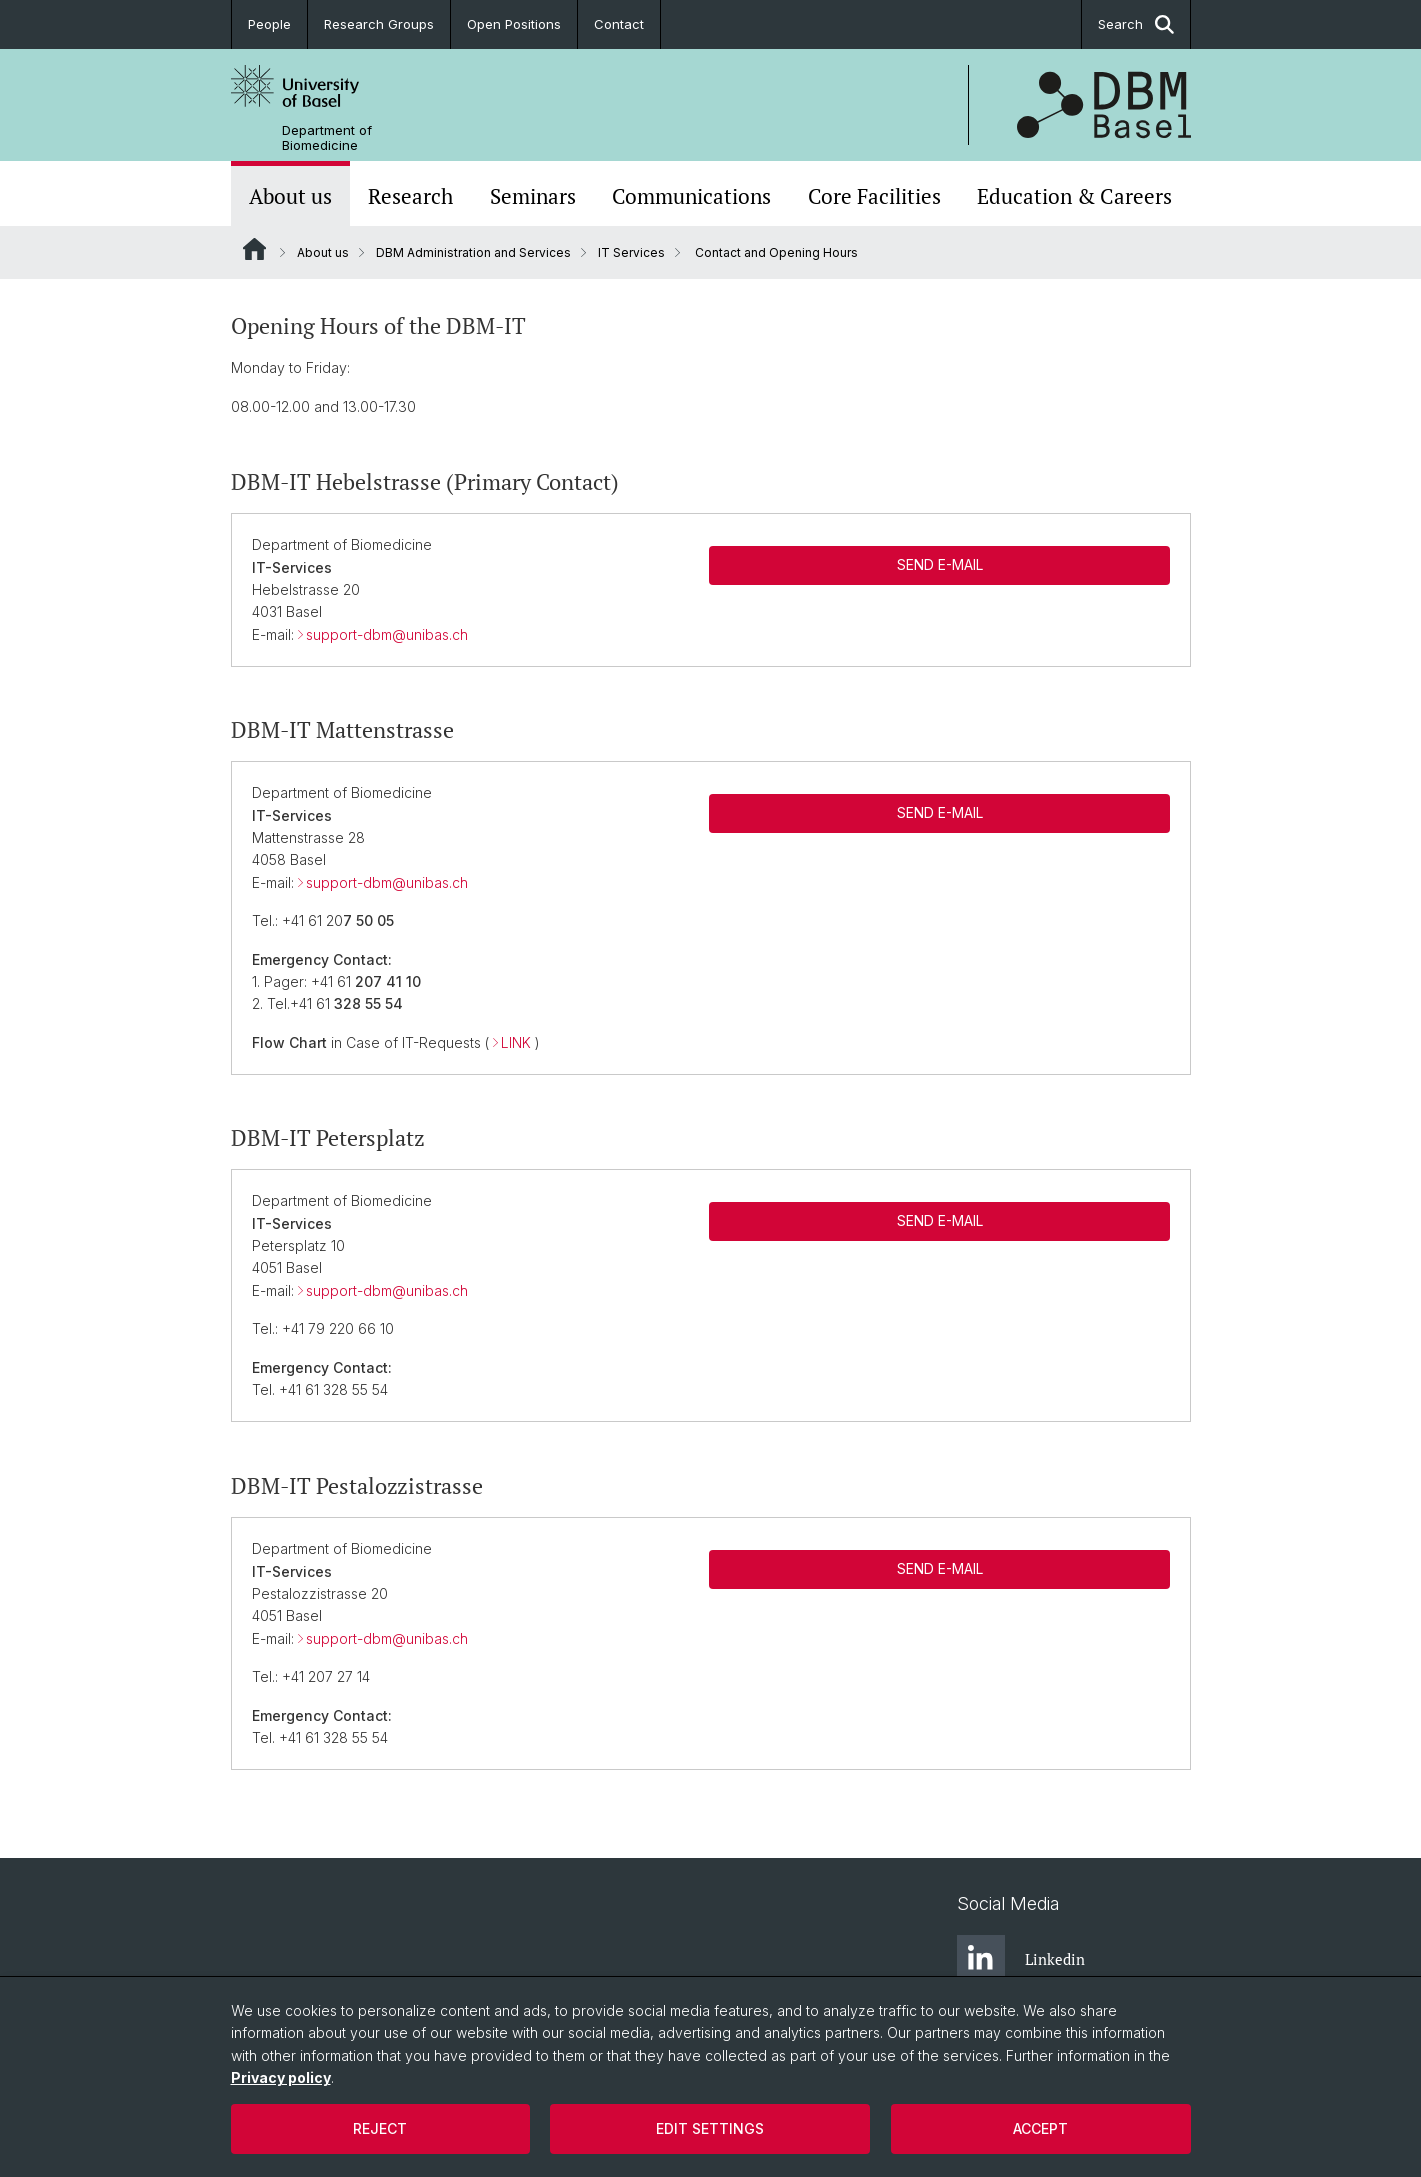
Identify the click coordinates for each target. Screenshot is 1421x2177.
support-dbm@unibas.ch (387, 634)
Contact (619, 24)
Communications (691, 196)
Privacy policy (281, 2077)
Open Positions (514, 24)
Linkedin (1021, 1959)
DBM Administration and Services (473, 252)
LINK (516, 1042)
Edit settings (710, 2128)
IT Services (631, 252)
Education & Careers (1074, 196)
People (269, 24)
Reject (380, 2128)
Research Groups (379, 24)
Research (410, 196)
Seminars (533, 196)
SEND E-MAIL (939, 564)
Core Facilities (874, 196)
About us (290, 196)
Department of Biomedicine (327, 138)
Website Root (254, 249)
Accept (1040, 2128)
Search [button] (1136, 24)
